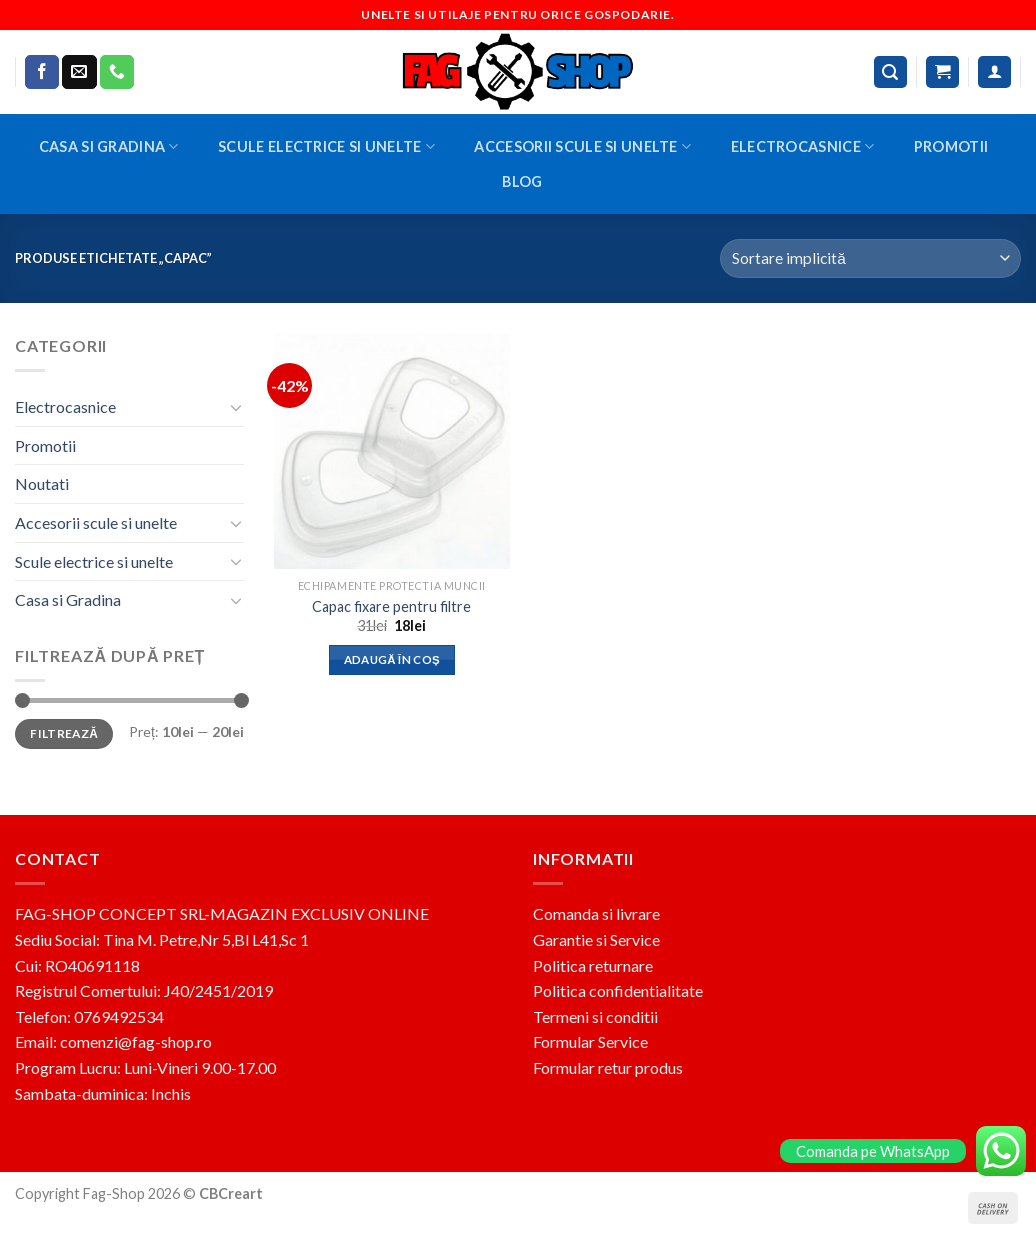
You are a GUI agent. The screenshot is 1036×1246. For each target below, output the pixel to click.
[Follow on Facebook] (42, 72)
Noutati (42, 483)
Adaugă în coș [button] (392, 659)
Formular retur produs (608, 1067)
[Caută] (891, 72)
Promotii (951, 146)
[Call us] (117, 72)
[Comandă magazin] (870, 258)
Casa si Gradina (109, 146)
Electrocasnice (803, 146)
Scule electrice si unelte (326, 146)
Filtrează (64, 733)
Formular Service (590, 1041)
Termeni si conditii (595, 1016)
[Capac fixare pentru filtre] (392, 451)
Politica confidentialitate (618, 990)
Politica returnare (593, 965)
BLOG (522, 181)
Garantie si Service (596, 939)
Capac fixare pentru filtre (391, 606)
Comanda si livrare (596, 913)
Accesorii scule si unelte (582, 146)
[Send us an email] (79, 72)
